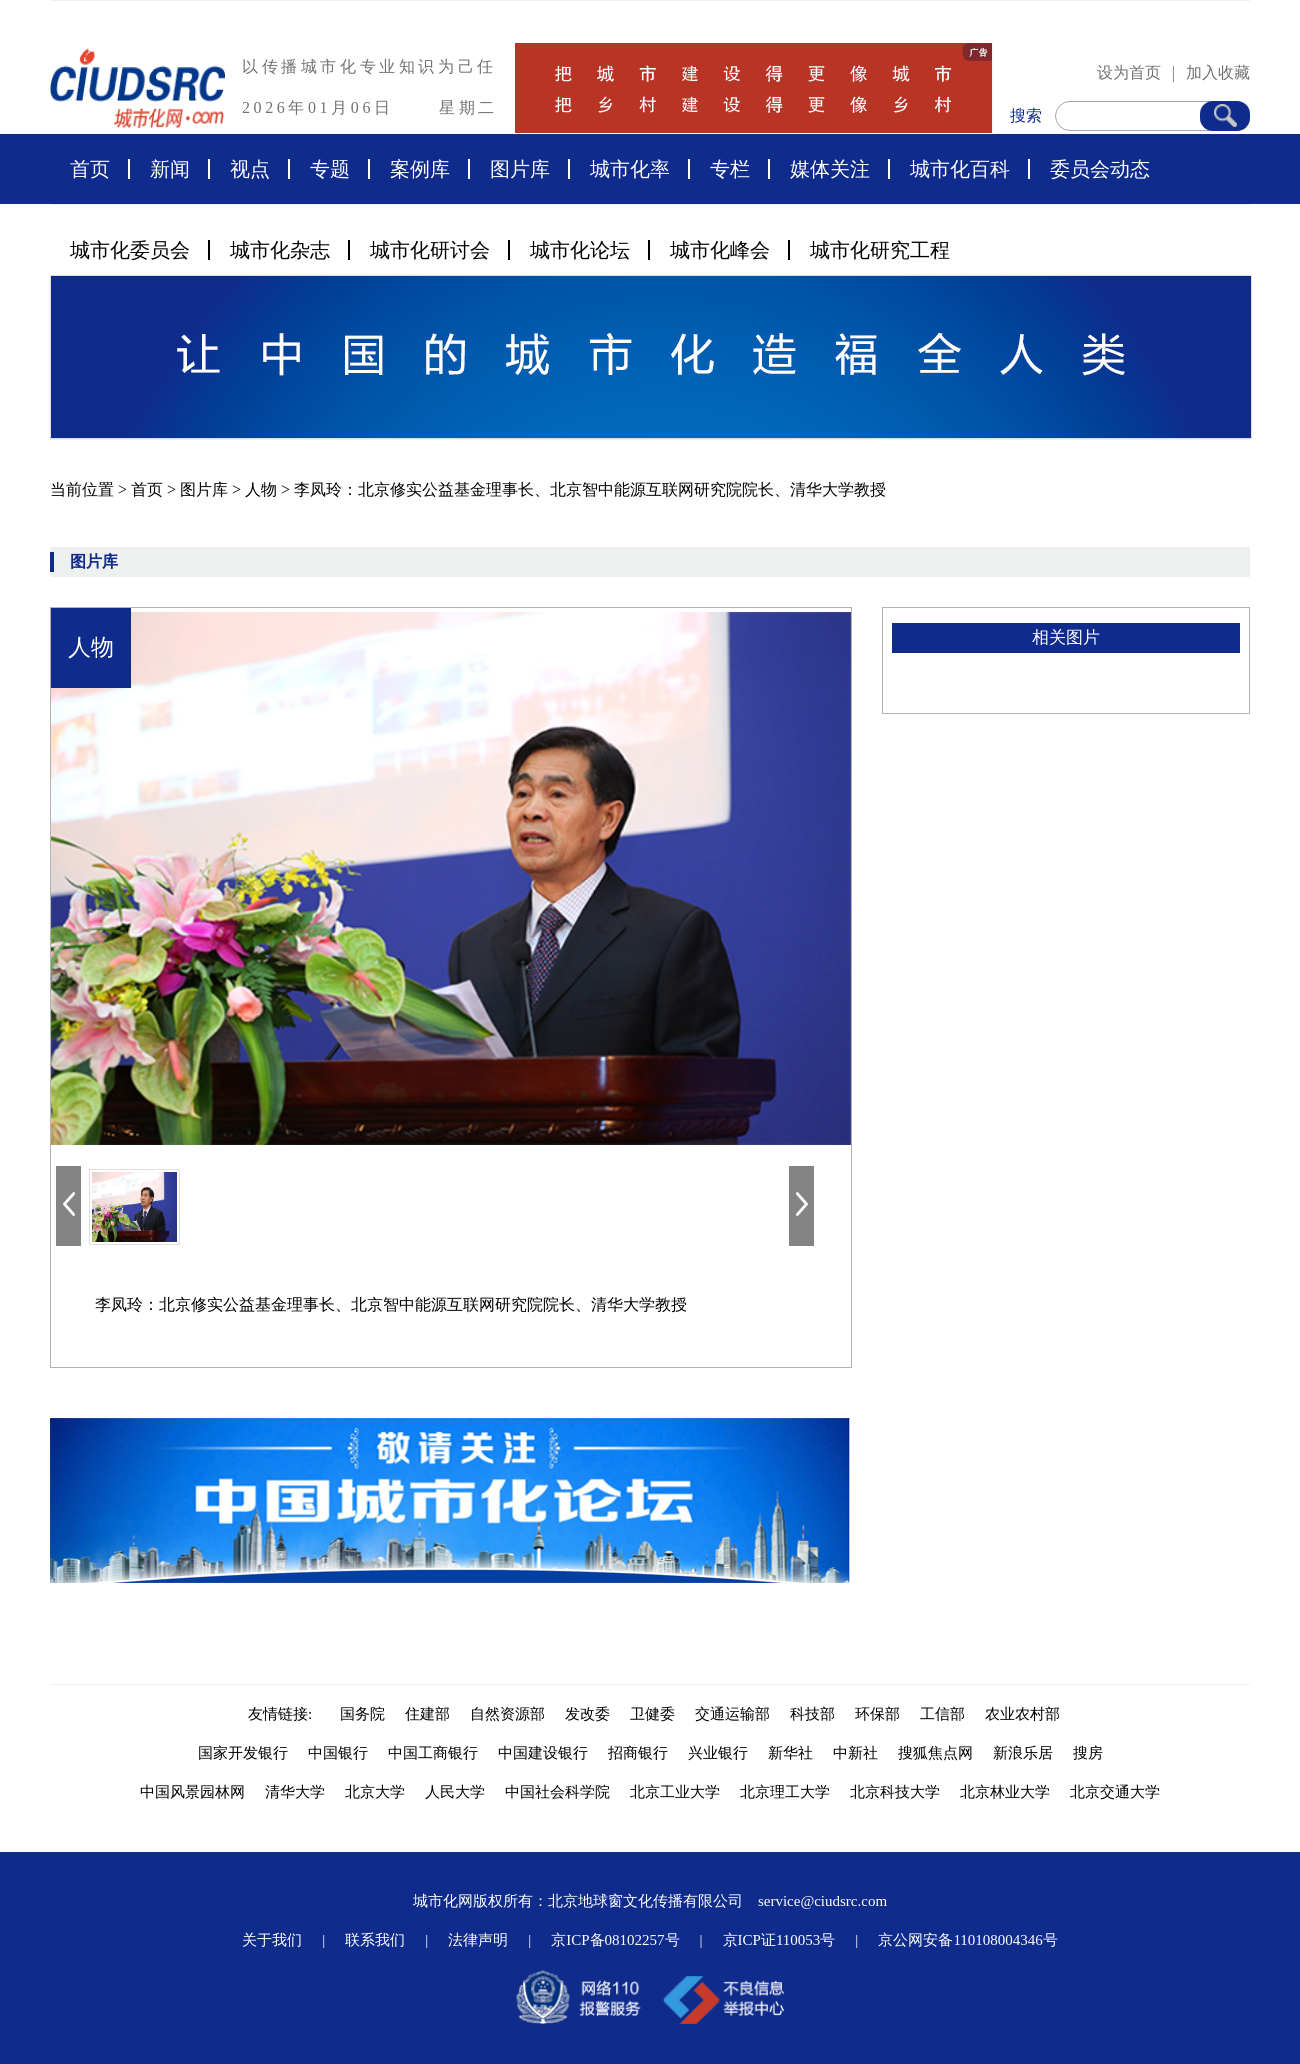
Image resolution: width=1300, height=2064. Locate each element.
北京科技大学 (895, 1792)
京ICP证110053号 (779, 1940)
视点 (250, 169)
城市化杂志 (280, 250)
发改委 (587, 1714)
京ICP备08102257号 (615, 1940)
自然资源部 (507, 1714)
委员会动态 (1100, 169)
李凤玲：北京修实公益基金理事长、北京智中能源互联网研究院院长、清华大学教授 (590, 489)
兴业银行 (718, 1753)
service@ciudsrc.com (822, 1901)
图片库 (520, 169)
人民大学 (455, 1792)
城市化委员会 (130, 250)
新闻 (170, 169)
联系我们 (375, 1940)
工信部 (942, 1714)
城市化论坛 (580, 250)
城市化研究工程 (880, 250)
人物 (263, 489)
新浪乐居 (1023, 1753)
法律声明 (478, 1940)
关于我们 (272, 1940)
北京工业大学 (675, 1792)
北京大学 (375, 1792)
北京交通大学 (1115, 1792)
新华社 (790, 1753)
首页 (90, 169)
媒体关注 (830, 169)
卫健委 (652, 1714)
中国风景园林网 (192, 1792)
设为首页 (1129, 72)
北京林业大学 (1005, 1792)
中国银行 (338, 1753)
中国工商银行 (433, 1753)
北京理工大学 (785, 1792)
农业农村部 (1022, 1714)
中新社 (855, 1753)
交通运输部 (732, 1714)
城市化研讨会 (430, 250)
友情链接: (284, 1714)
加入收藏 (1218, 72)
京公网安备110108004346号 (967, 1940)
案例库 (420, 169)
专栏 (730, 169)
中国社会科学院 (557, 1792)
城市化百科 (960, 169)
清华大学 (295, 1792)
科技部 (812, 1714)
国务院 (362, 1714)
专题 (330, 169)
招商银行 (638, 1753)
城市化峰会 (720, 250)
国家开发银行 (243, 1753)
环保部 (877, 1714)
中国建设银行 (543, 1753)
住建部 (427, 1714)
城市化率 (630, 169)
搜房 (1088, 1753)
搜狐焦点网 (935, 1753)
